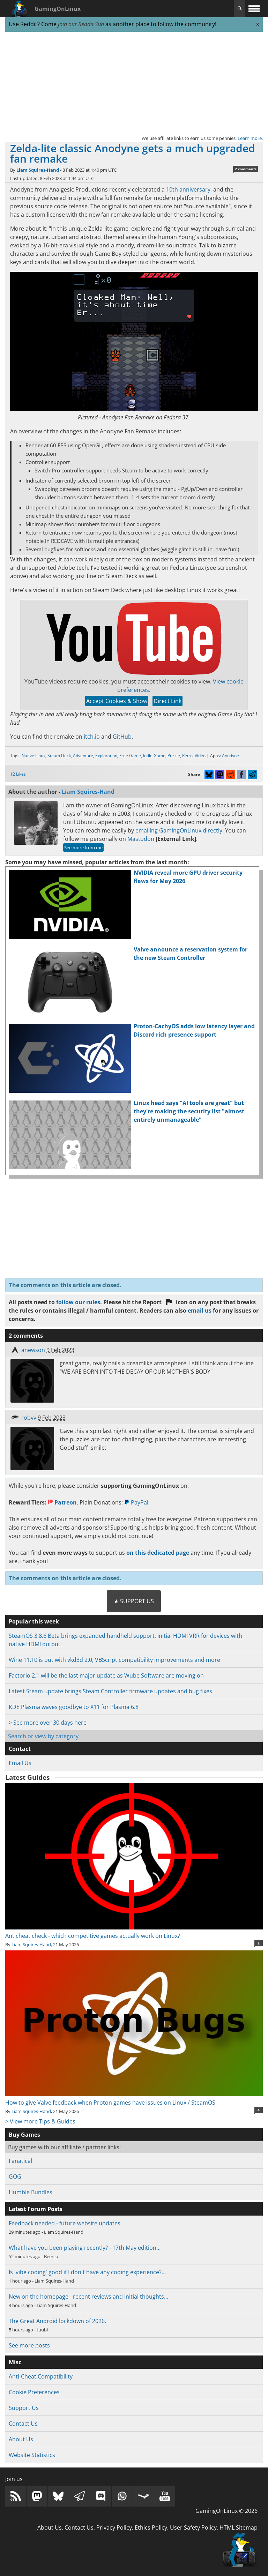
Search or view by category (43, 1736)
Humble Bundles (30, 2192)
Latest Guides (27, 1777)
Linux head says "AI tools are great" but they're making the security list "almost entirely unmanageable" (189, 1111)
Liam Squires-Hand (37, 170)
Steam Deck (59, 756)
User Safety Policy (193, 2527)
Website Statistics (32, 2455)
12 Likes (18, 774)
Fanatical (20, 2161)
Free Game (130, 756)
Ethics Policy (151, 2527)
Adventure (83, 756)
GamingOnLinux (58, 9)
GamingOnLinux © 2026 (226, 2511)
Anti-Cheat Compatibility (41, 2376)
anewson (33, 1350)
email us (199, 1310)
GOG (15, 2176)
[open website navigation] (254, 8)
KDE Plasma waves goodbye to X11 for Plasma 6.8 (74, 1707)
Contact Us (23, 2423)
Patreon (62, 1502)
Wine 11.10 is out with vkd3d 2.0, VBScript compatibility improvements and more (114, 1660)
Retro (187, 756)
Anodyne (230, 756)
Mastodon (140, 839)
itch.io (92, 736)
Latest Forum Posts (35, 2209)
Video (200, 756)
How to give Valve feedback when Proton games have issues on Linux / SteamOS (133, 2098)
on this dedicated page (157, 1552)
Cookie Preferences (34, 2392)
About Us (21, 2439)
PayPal (136, 1502)
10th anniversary (188, 189)
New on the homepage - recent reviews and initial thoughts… (88, 2296)
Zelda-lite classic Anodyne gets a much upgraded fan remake (132, 153)
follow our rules (78, 1302)
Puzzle (174, 756)
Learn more (250, 138)
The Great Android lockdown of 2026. (57, 2321)
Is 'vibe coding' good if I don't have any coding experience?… (87, 2272)
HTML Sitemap (238, 2527)
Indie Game (154, 756)
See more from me (83, 847)
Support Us (24, 2408)
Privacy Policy (114, 2527)
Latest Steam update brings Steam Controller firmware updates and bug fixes (110, 1691)
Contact (20, 1749)
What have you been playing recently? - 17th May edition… (85, 2248)
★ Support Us (134, 1601)
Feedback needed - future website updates (64, 2223)
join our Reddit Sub (81, 24)
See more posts (29, 2345)
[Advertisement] (133, 83)
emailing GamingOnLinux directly (178, 830)
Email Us (20, 1763)
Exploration (106, 756)
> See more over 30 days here (48, 1722)
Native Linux (33, 756)
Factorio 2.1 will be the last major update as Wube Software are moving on (106, 1675)
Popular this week (34, 1621)
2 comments (245, 168)
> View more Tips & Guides (40, 2121)
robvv (28, 1417)
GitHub (122, 736)
